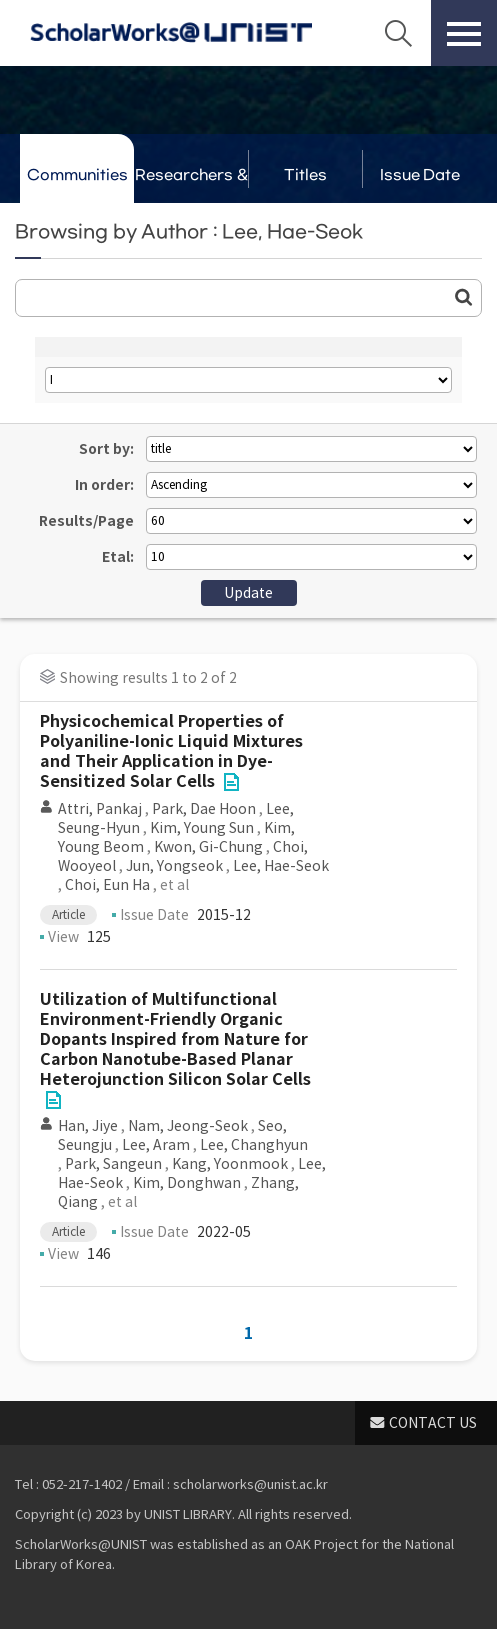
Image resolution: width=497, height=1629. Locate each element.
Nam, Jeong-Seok (188, 1126)
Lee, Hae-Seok (281, 866)
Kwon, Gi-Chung (208, 847)
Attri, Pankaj (100, 809)
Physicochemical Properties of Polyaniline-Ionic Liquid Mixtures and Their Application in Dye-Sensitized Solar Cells (171, 751)
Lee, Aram (156, 1145)
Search (398, 33)
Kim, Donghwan (187, 1183)
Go (464, 297)
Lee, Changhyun (254, 1145)
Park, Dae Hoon (204, 809)
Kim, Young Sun (202, 828)
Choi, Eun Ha (107, 885)
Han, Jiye (88, 1126)
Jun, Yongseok (174, 866)
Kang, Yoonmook (230, 1164)
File (231, 782)
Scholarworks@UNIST (171, 33)
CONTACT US (433, 1423)
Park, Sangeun (113, 1164)
